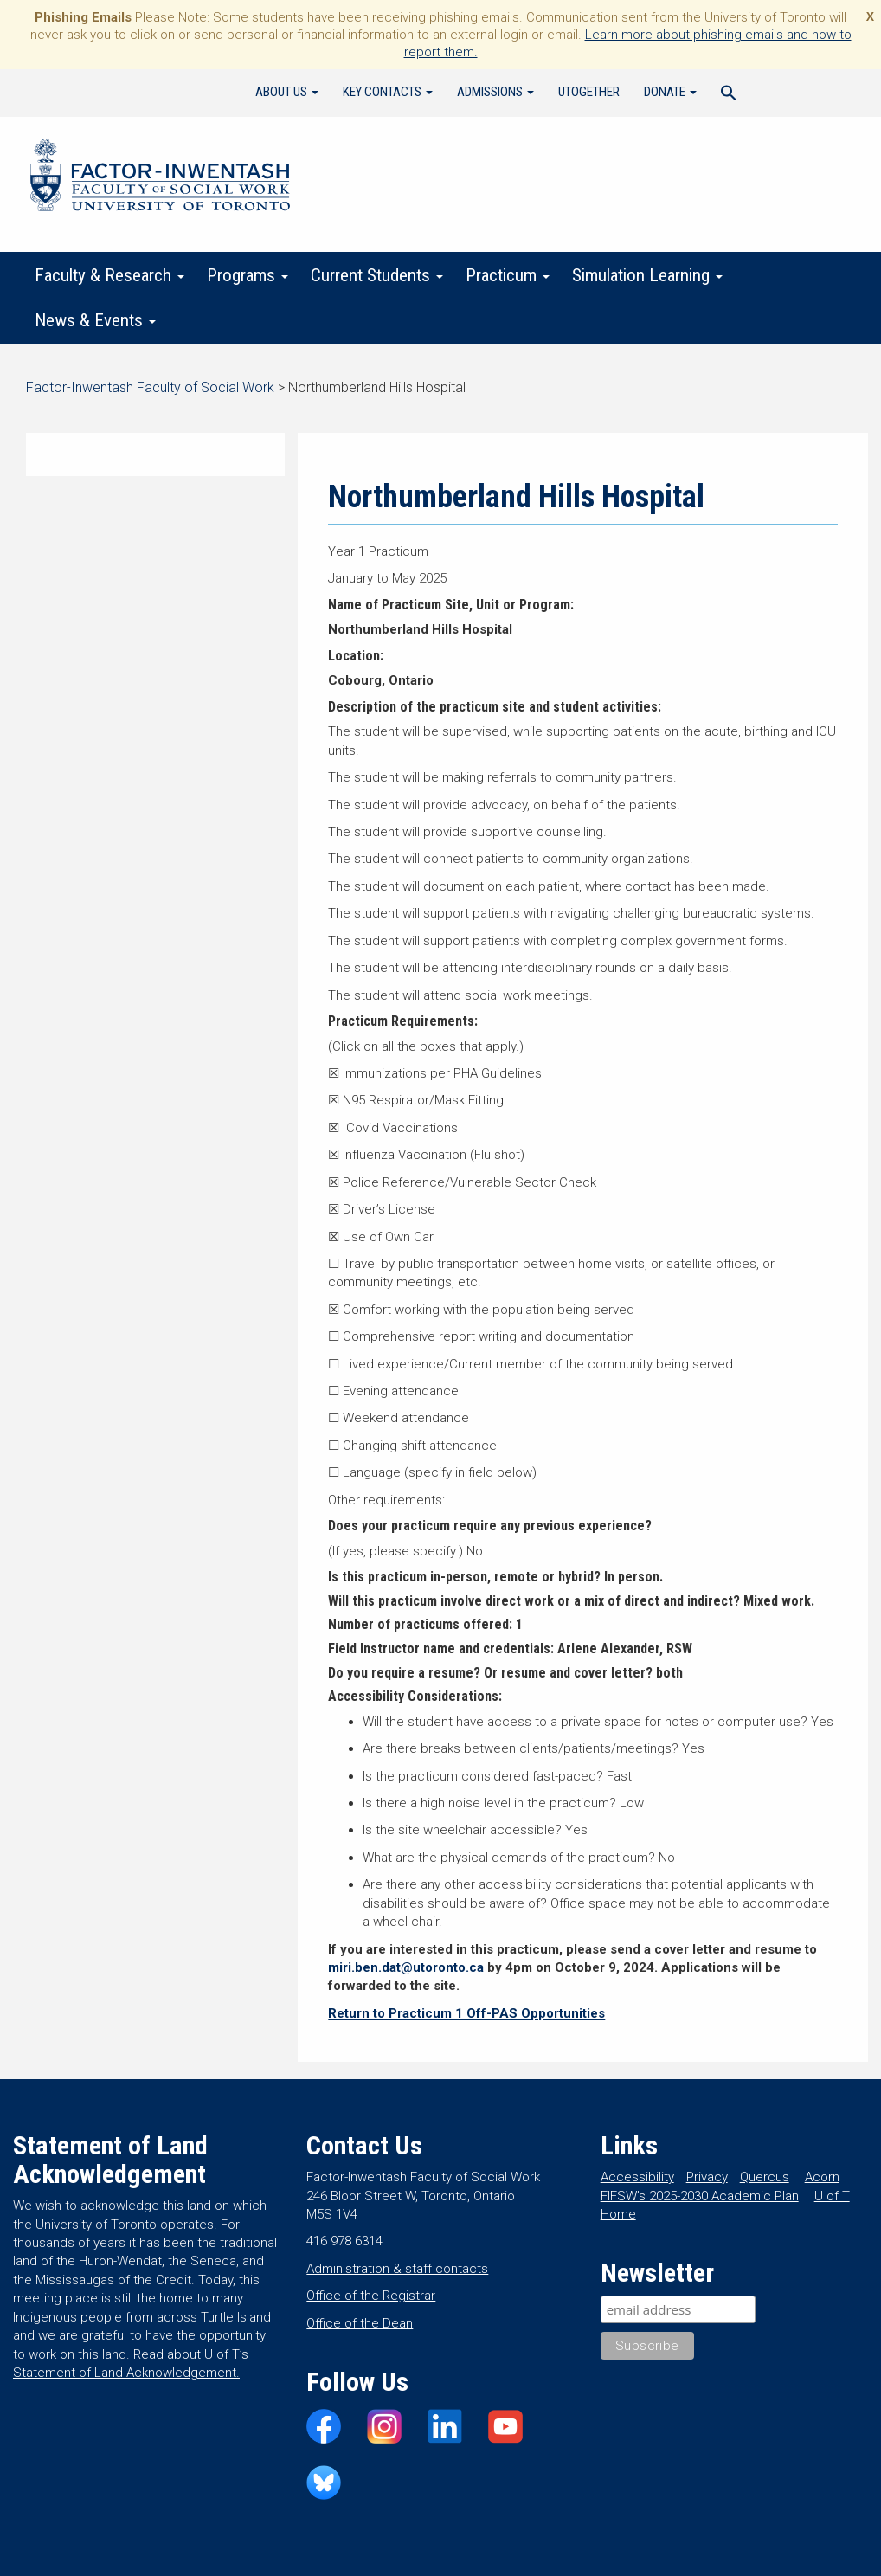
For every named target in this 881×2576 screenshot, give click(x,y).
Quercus (764, 2177)
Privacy (707, 2177)
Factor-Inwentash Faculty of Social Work (160, 178)
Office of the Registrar (370, 2295)
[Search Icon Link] (728, 95)
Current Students (377, 275)
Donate (670, 92)
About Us (286, 92)
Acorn (822, 2177)
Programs (247, 275)
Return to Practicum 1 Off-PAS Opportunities (466, 2013)
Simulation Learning (647, 275)
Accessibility (637, 2177)
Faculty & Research (109, 275)
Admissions (495, 92)
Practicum (508, 275)
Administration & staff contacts (397, 2269)
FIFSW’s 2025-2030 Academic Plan (700, 2196)
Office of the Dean (359, 2323)
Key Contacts (388, 92)
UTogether (589, 92)
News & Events (95, 320)
